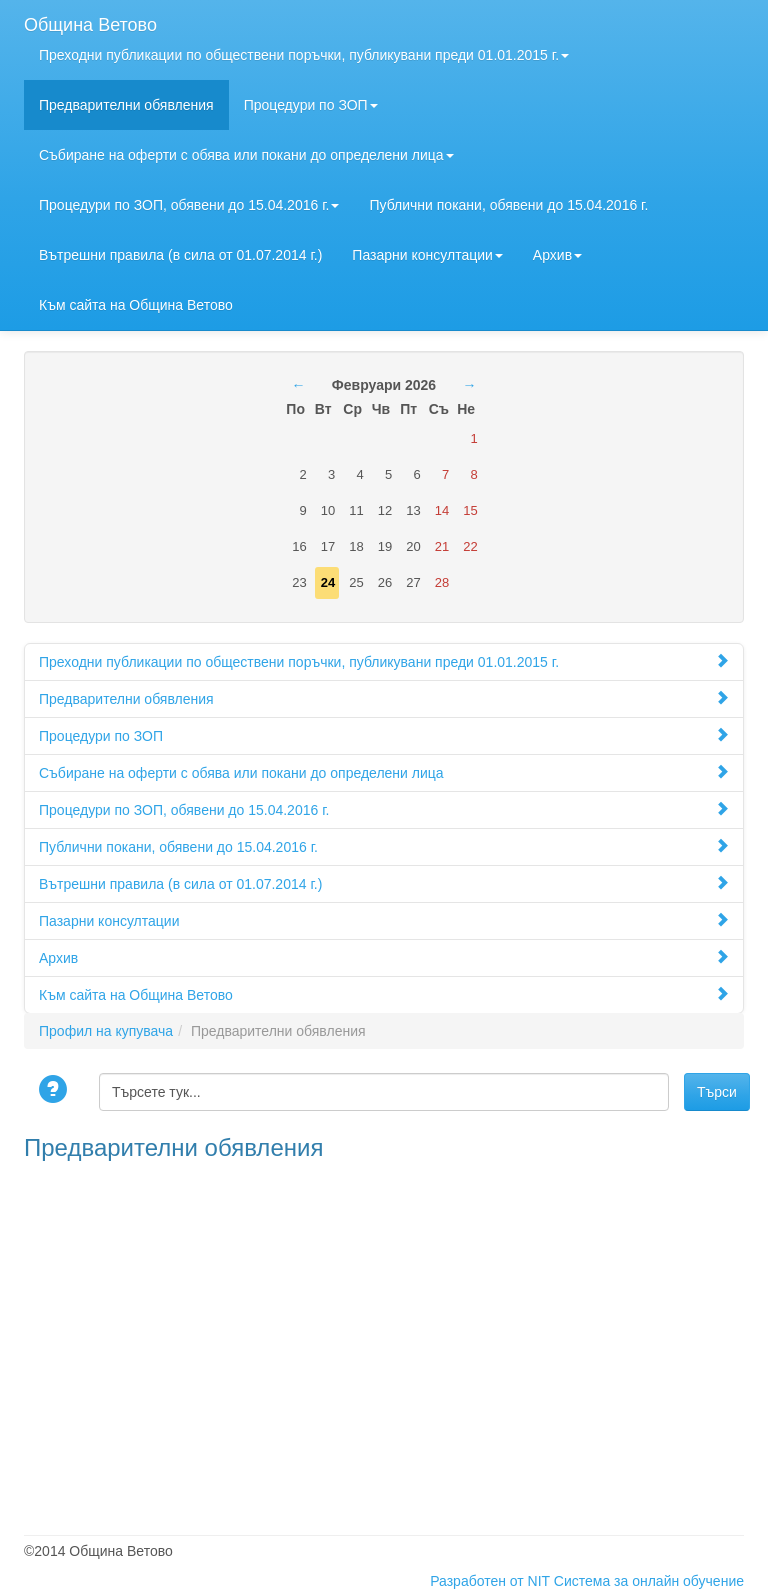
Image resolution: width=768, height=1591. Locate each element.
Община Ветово (90, 22)
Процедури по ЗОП (311, 105)
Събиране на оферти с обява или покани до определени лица (246, 155)
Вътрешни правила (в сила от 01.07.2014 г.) (180, 255)
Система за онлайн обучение (649, 1581)
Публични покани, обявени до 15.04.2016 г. (508, 205)
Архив (557, 255)
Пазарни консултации (427, 255)
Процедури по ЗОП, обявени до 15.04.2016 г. (189, 205)
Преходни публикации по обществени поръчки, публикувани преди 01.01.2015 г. (304, 55)
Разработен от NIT (490, 1581)
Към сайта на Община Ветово (136, 305)
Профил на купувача (106, 1031)
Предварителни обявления (126, 105)
